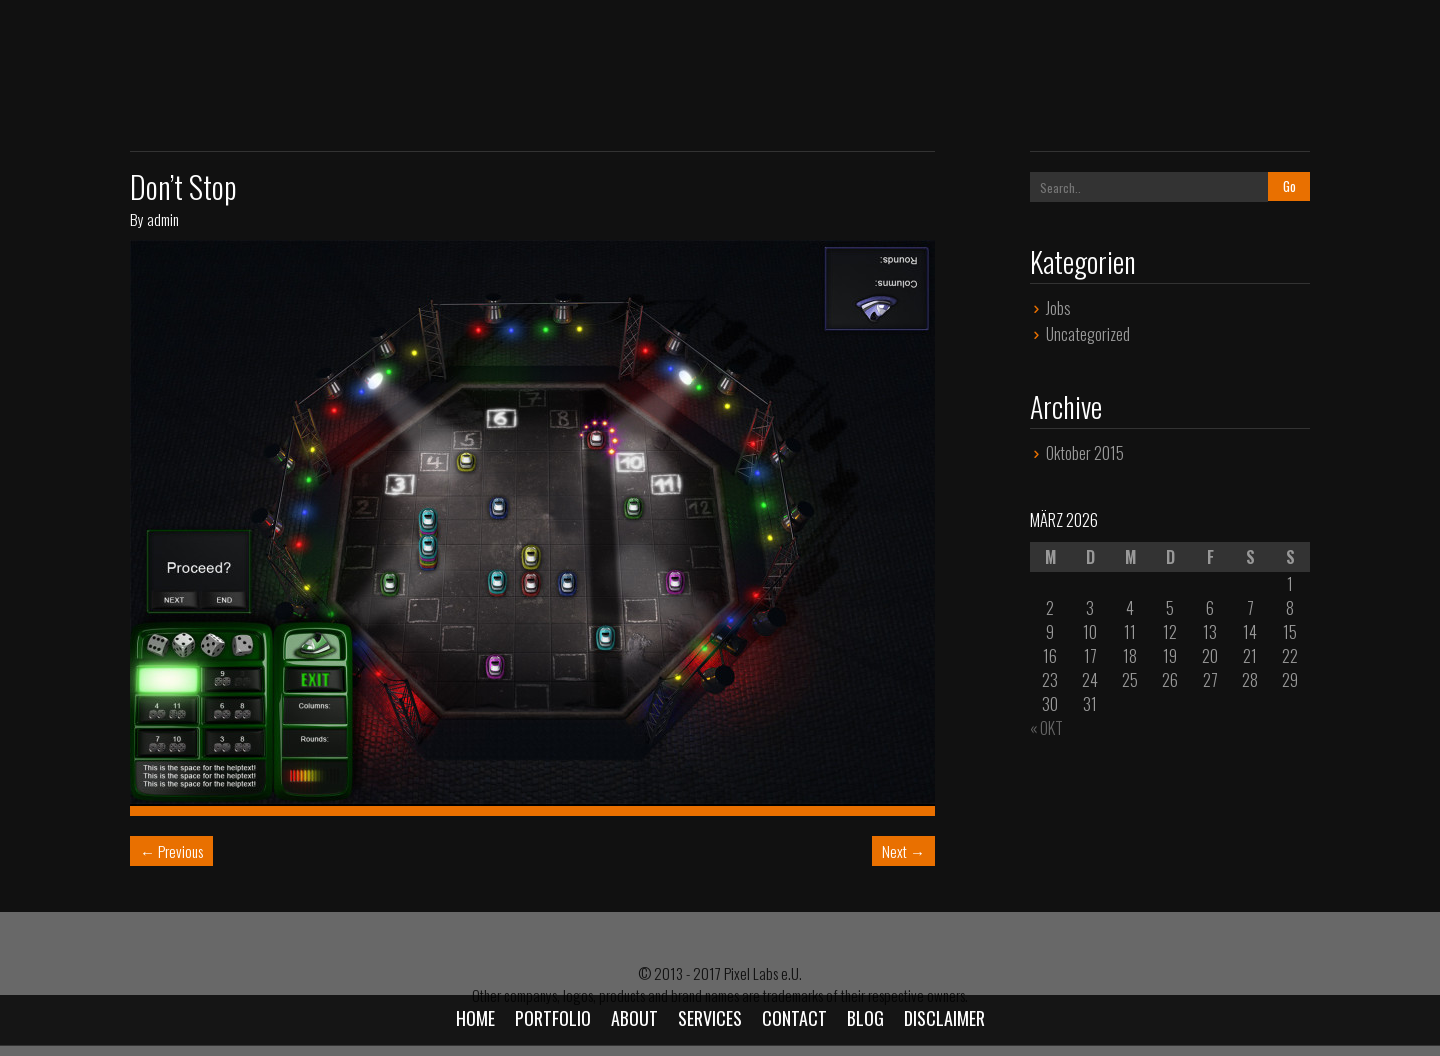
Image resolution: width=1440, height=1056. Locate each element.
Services (710, 1018)
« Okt (1046, 728)
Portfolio (553, 1018)
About (634, 1018)
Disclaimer (944, 1018)
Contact (794, 1018)
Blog (865, 1018)
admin (163, 219)
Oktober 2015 (1085, 453)
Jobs (1058, 308)
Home (475, 1018)
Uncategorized (1088, 334)
